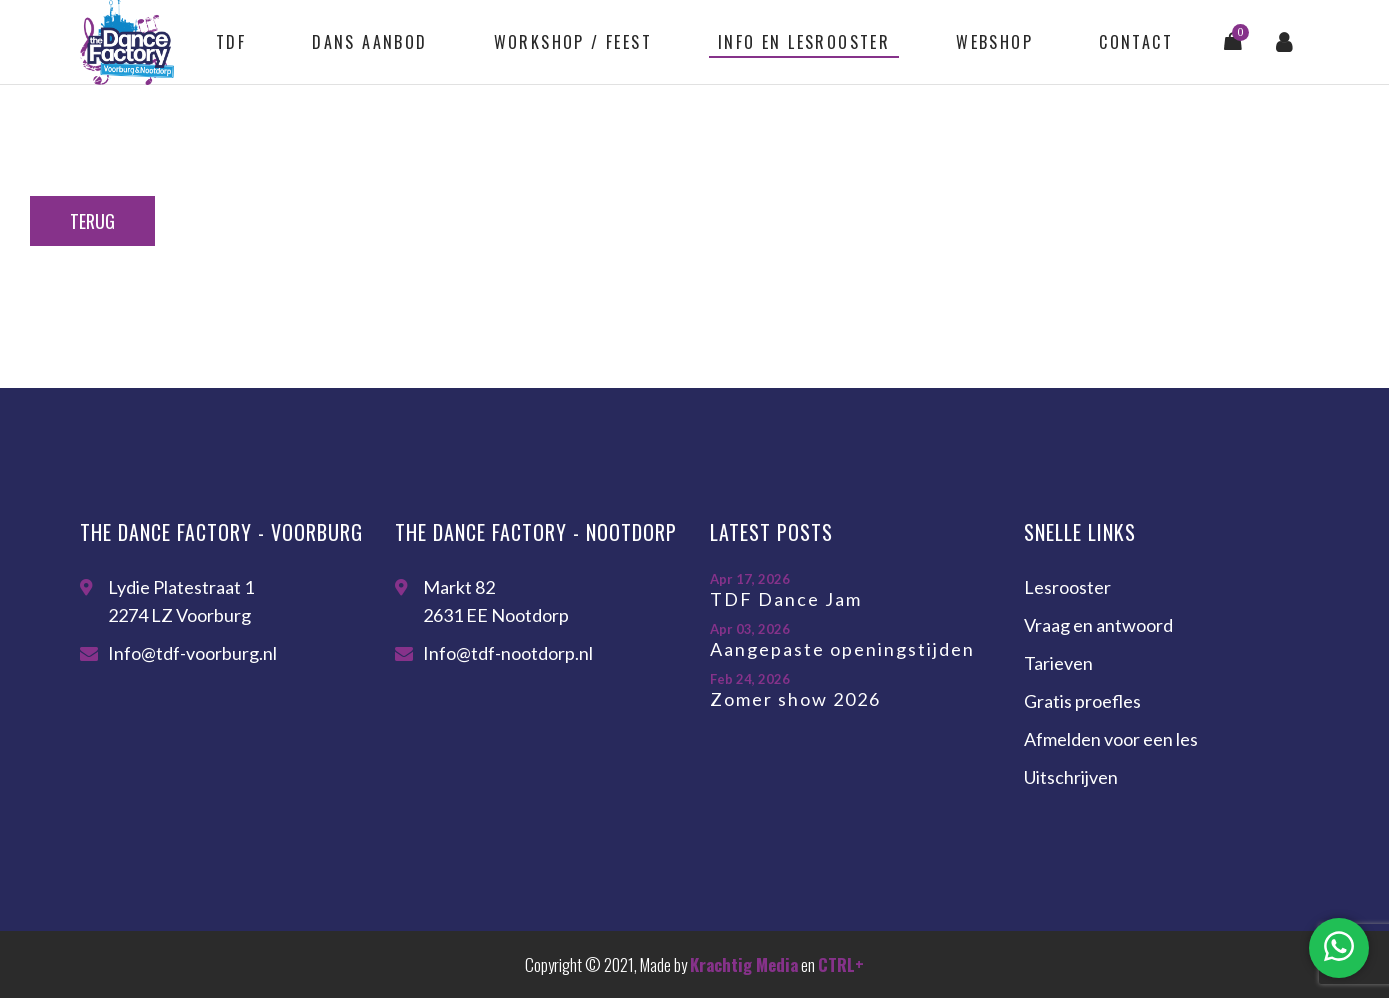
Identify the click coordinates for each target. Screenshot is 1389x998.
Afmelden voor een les (1111, 739)
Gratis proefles (1082, 701)
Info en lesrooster (804, 42)
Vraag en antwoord (1098, 625)
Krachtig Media (744, 964)
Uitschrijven (1071, 777)
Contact (1136, 42)
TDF (231, 42)
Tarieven (1058, 663)
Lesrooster (1067, 587)
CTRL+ (841, 964)
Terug (92, 221)
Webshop (994, 42)
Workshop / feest (573, 42)
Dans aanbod (369, 42)
